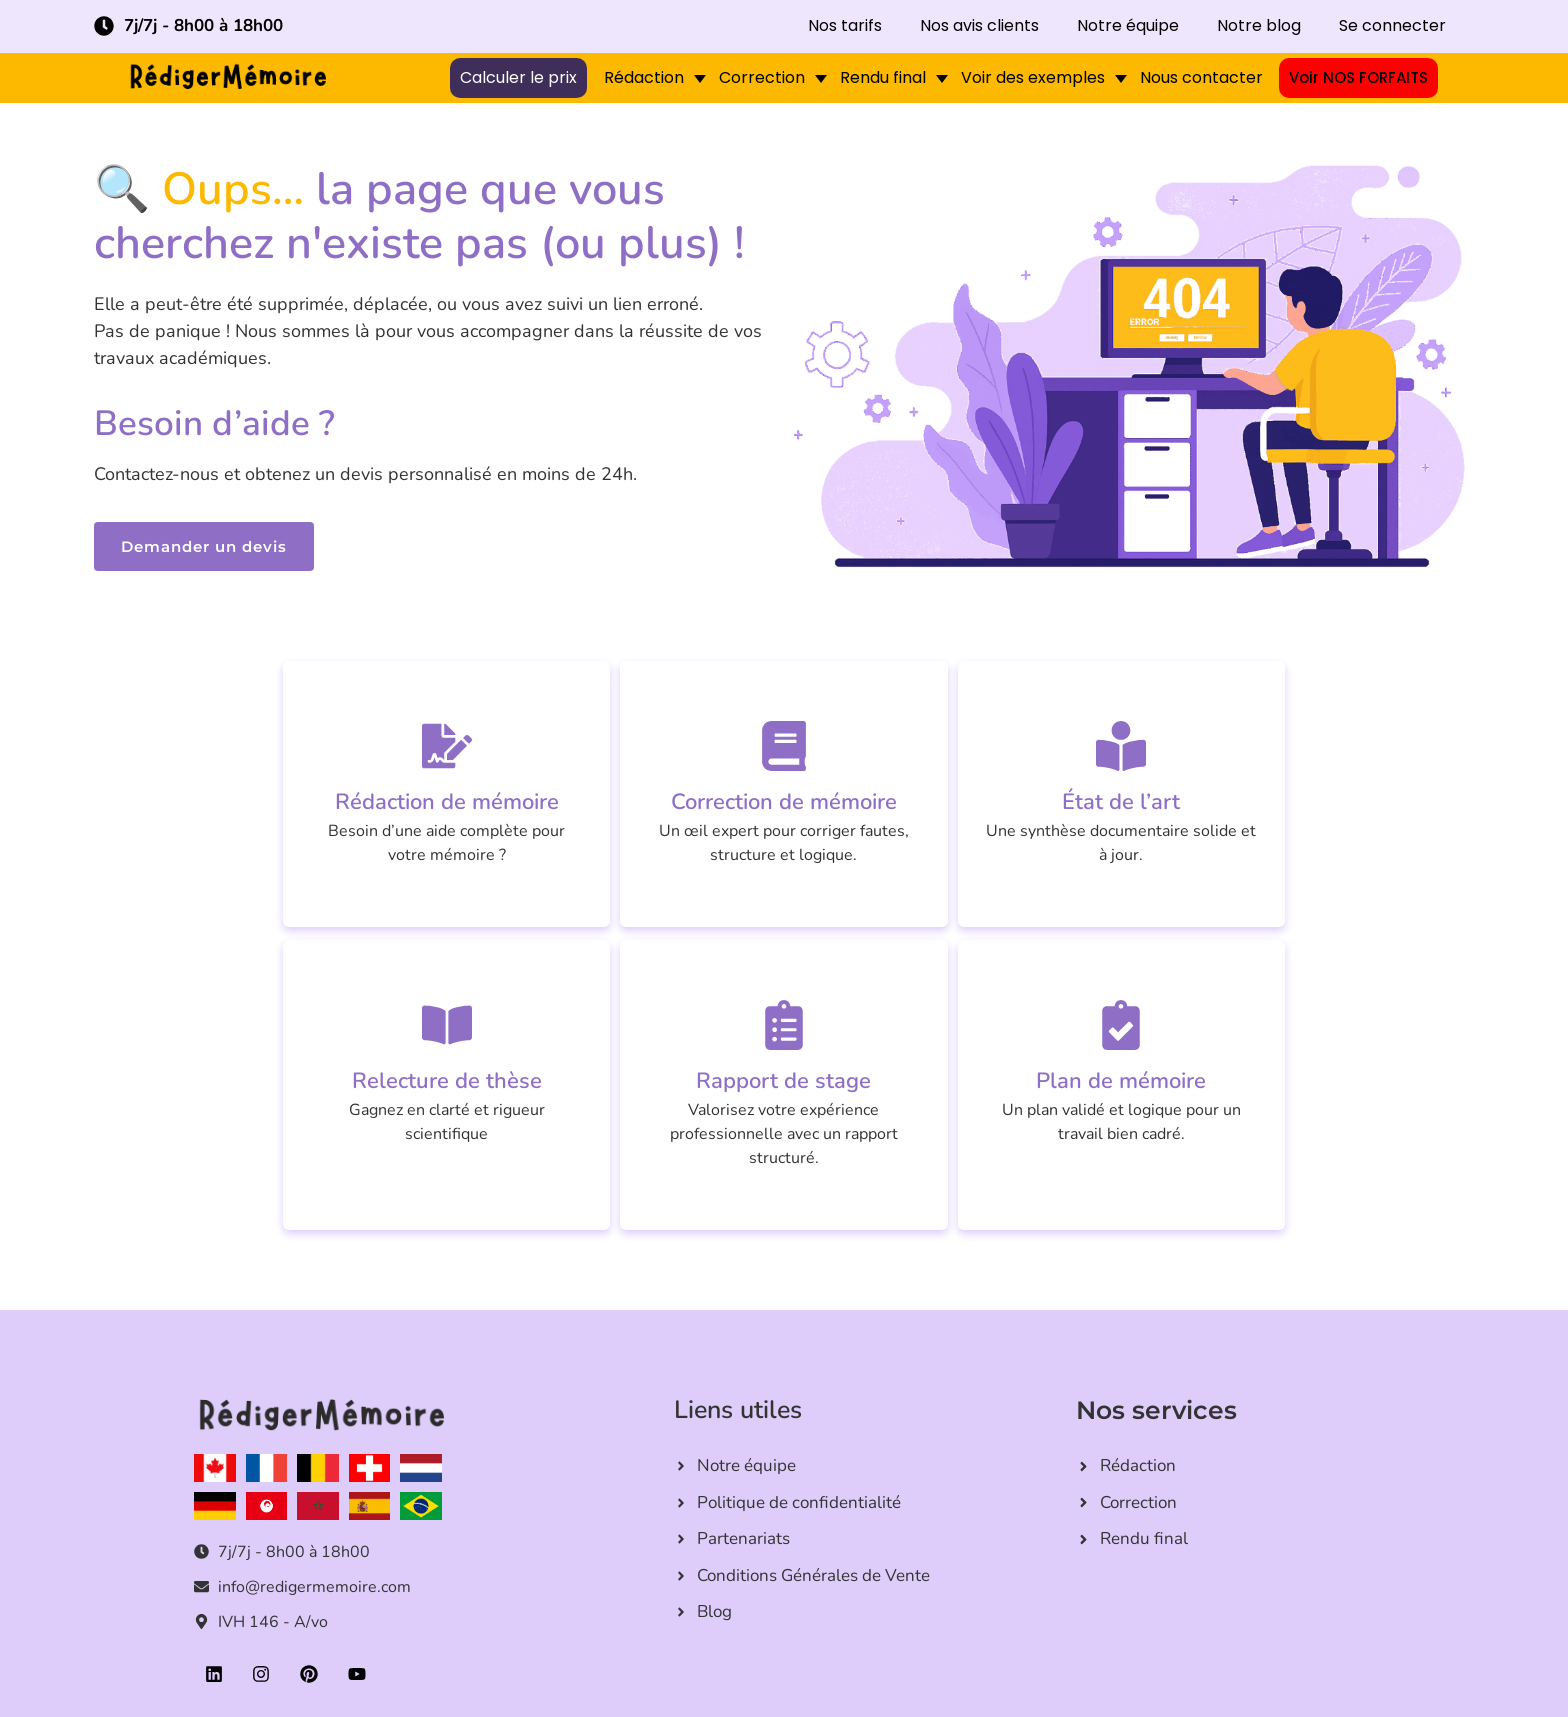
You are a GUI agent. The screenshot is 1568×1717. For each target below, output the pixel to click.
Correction (762, 77)
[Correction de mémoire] (784, 746)
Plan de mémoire (1121, 1081)
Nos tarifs (845, 26)
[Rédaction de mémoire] (447, 746)
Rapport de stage (783, 1081)
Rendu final (883, 77)
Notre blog (1259, 26)
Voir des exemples (1033, 77)
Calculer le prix (518, 78)
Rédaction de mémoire (447, 802)
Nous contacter (1201, 77)
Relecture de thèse (447, 1081)
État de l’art (1121, 802)
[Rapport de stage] (784, 1025)
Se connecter (1392, 26)
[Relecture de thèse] (447, 1025)
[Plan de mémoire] (1121, 1025)
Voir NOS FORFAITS (1358, 78)
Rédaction (644, 77)
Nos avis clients (979, 26)
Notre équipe (1128, 26)
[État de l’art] (1121, 746)
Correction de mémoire (784, 802)
